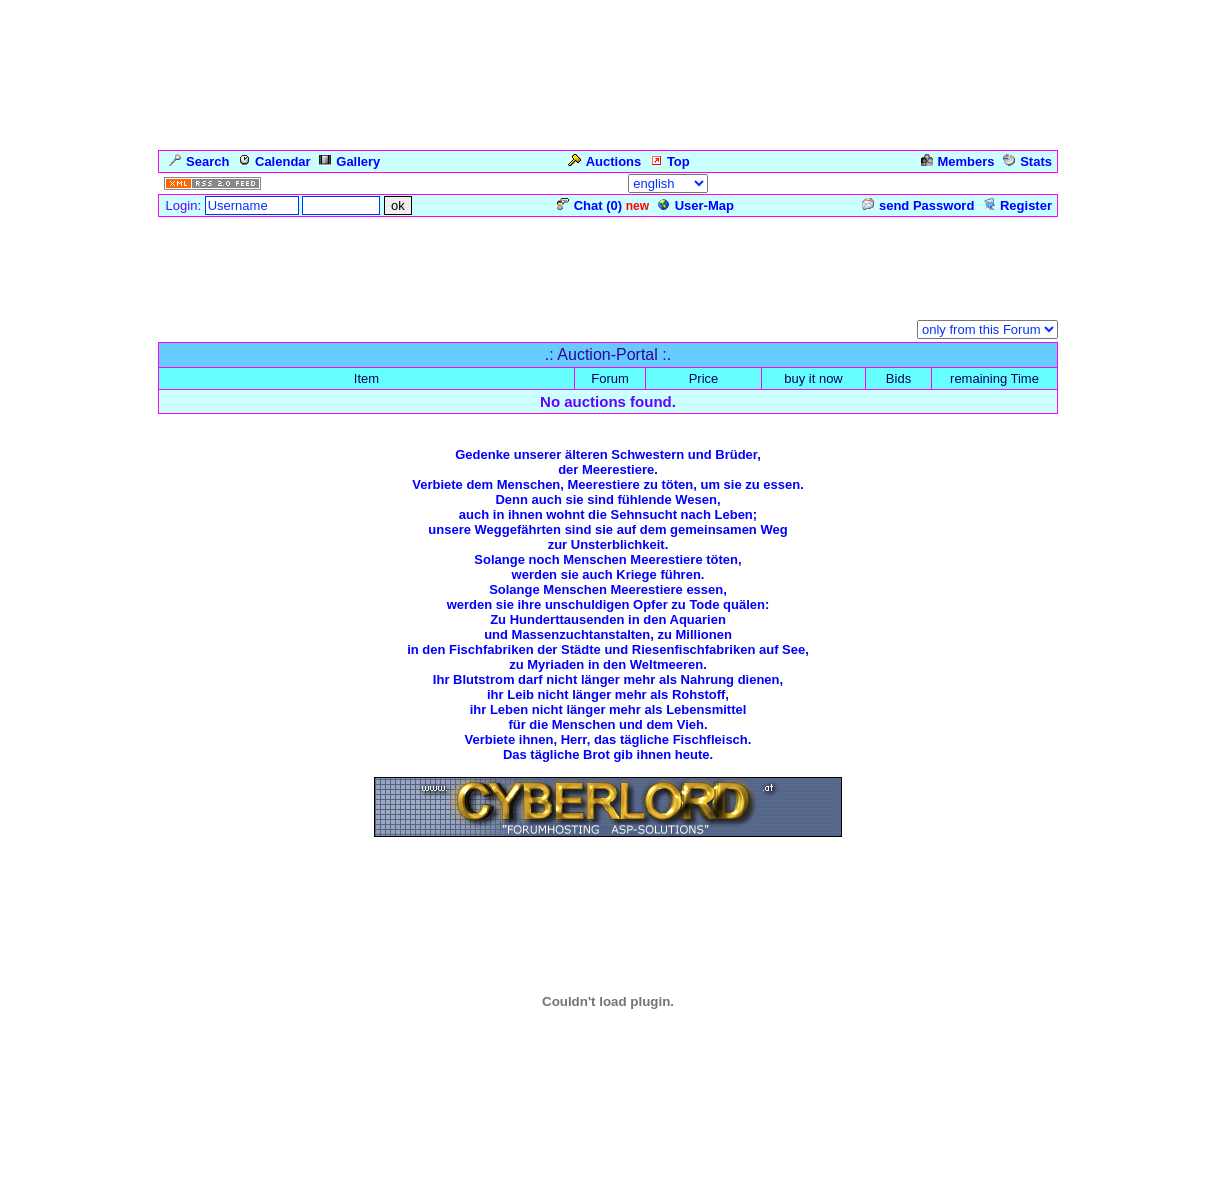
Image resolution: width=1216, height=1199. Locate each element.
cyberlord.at (739, 1184)
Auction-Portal (319, 331)
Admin (1029, 183)
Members (958, 161)
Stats (1027, 161)
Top (670, 161)
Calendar (274, 161)
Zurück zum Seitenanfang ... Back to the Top (608, 890)
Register (1017, 205)
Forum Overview (209, 331)
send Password (918, 205)
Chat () (589, 205)
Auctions (605, 161)
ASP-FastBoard (553, 1184)
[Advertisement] (608, 264)
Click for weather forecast (608, 1111)
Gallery (349, 161)
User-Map (696, 205)
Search (199, 161)
